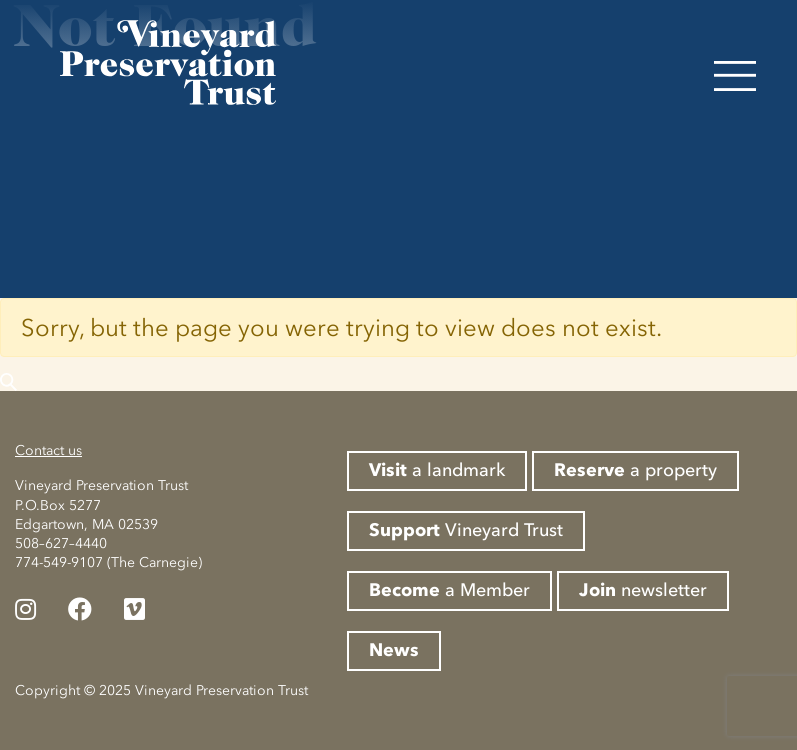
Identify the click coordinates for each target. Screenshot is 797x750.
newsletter (643, 590)
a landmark (437, 470)
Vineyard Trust (466, 530)
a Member (449, 590)
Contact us (48, 450)
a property (635, 470)
